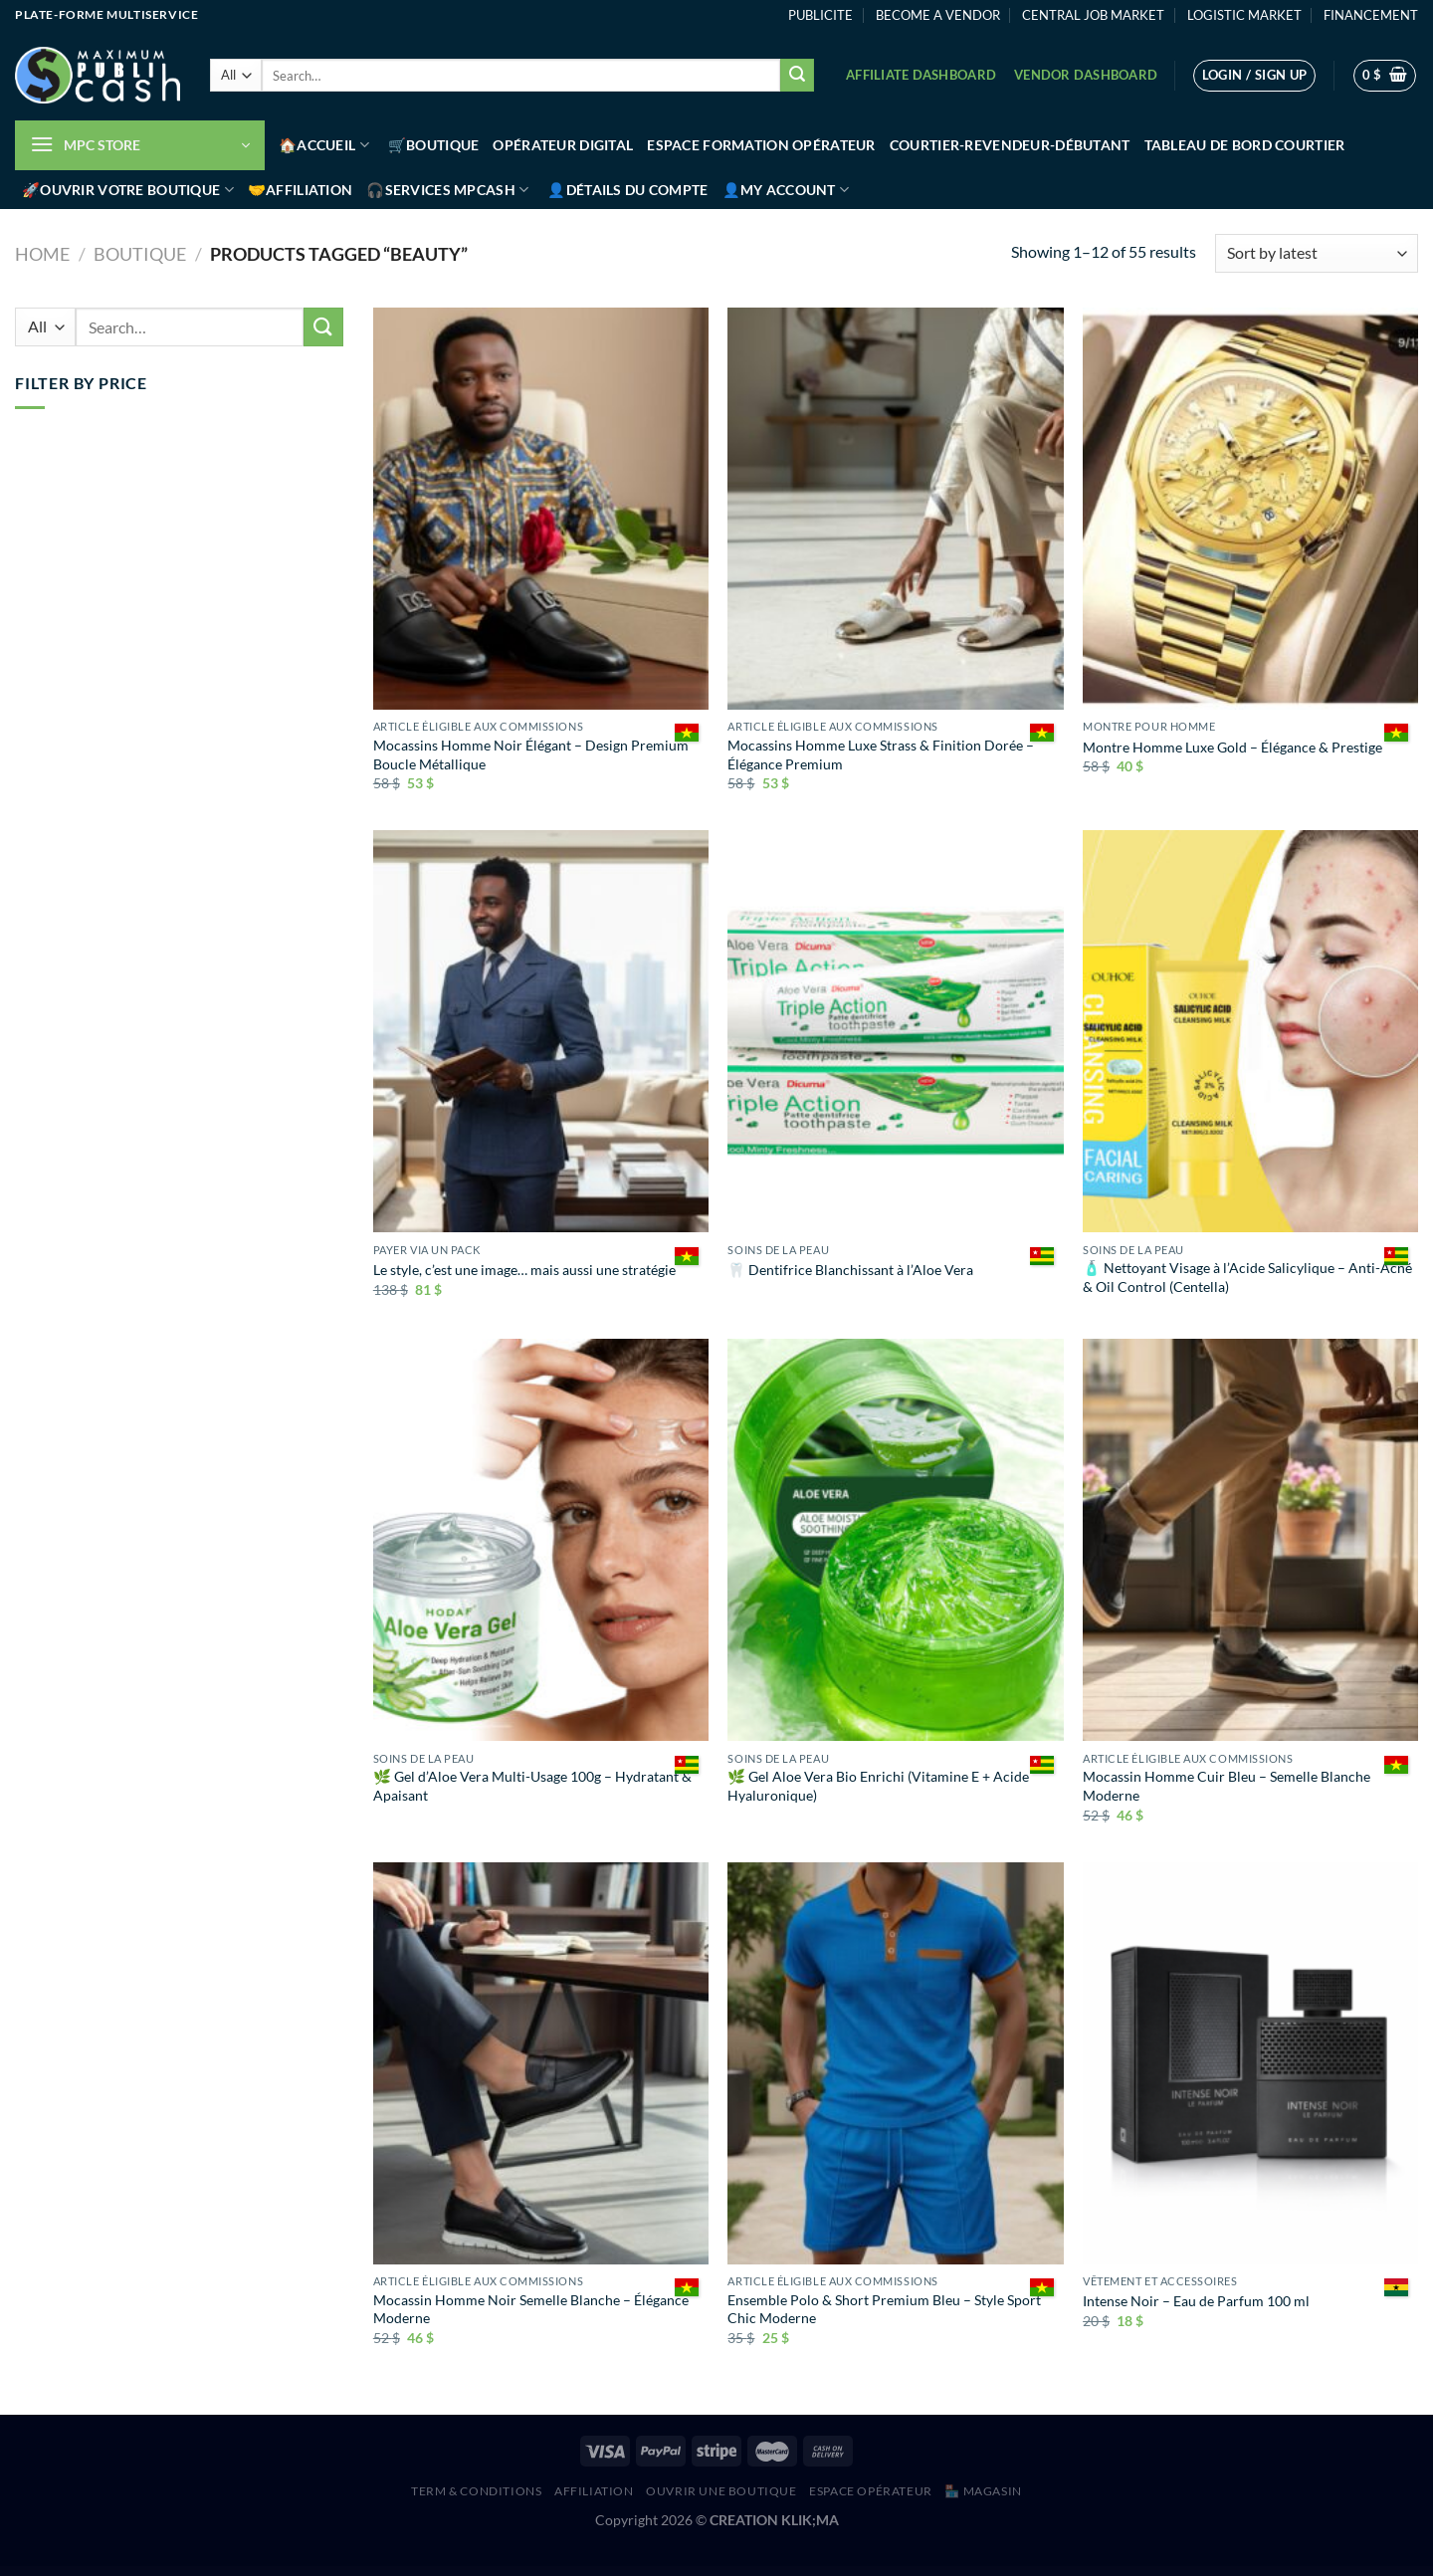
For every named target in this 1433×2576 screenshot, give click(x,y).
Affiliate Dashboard (921, 75)
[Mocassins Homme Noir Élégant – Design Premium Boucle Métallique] (541, 509)
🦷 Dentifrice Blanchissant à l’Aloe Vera (850, 1269)
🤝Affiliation (300, 189)
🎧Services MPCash (447, 189)
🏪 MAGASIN (983, 2490)
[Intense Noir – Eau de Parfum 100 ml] (1250, 2063)
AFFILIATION (594, 2490)
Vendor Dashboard (1085, 75)
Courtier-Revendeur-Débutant (1010, 144)
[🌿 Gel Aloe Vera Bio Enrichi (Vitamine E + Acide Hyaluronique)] (895, 1540)
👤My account (786, 189)
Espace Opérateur (870, 2490)
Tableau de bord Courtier (1244, 144)
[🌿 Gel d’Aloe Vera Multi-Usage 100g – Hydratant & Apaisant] (541, 1540)
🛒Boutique (434, 144)
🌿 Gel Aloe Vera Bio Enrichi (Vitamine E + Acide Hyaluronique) (878, 1786)
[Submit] (797, 76)
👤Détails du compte (627, 189)
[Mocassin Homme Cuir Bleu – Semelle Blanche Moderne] (1250, 1540)
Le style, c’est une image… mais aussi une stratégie (524, 1269)
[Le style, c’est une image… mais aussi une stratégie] (541, 1031)
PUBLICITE (820, 15)
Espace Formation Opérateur (761, 144)
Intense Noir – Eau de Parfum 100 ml (1196, 2300)
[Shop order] (1316, 253)
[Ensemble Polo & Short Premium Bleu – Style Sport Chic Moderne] (895, 2063)
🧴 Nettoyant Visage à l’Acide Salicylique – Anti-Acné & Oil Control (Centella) (1247, 1277)
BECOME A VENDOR (938, 15)
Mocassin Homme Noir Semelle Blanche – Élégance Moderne (531, 2309)
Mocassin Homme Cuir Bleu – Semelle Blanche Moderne (1226, 1786)
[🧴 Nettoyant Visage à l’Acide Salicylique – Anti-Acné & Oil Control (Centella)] (1250, 1031)
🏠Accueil (324, 144)
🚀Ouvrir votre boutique (128, 189)
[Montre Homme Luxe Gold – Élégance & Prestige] (1250, 509)
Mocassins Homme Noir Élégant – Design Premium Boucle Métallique (531, 754)
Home (42, 254)
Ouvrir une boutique (721, 2490)
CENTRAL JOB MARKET (1093, 15)
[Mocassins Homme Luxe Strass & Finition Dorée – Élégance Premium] (895, 509)
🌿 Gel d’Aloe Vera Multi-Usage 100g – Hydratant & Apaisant (532, 1786)
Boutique (140, 254)
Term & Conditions (476, 2490)
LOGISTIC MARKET (1244, 15)
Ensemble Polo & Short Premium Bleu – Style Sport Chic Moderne (884, 2309)
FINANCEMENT (1371, 15)
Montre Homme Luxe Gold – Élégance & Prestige (1232, 747)
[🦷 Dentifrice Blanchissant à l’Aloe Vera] (895, 1031)
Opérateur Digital (563, 144)
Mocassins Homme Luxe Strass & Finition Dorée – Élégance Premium (880, 754)
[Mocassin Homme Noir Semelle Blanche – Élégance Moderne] (541, 2063)
